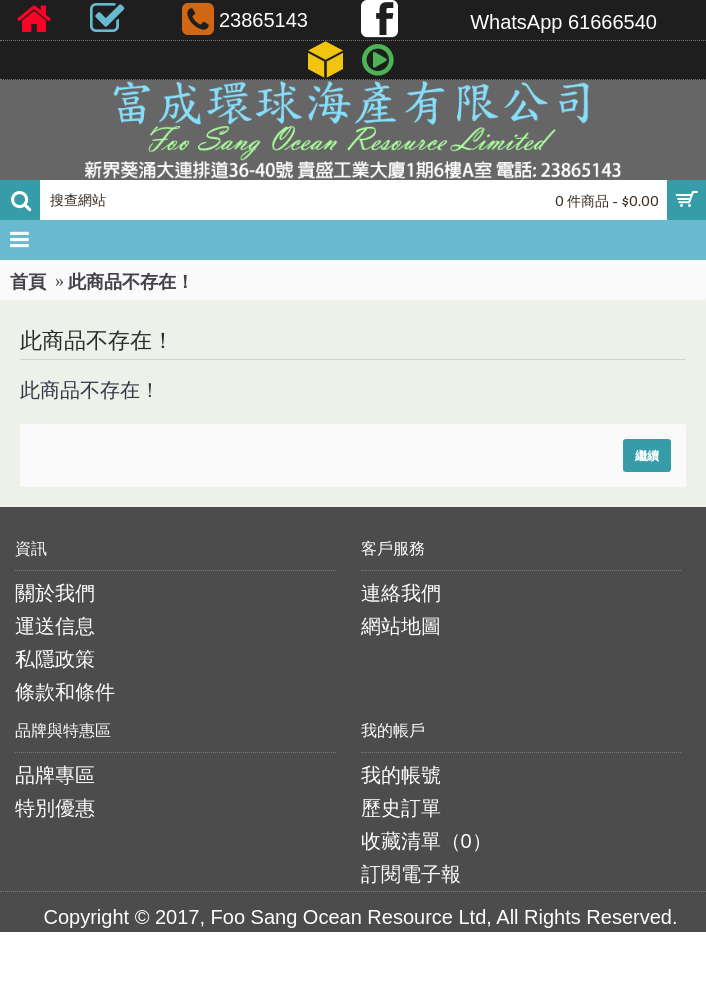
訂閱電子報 (411, 874)
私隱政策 (55, 659)
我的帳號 (401, 775)
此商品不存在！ (131, 282)
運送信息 (55, 626)
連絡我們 (401, 593)
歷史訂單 (401, 808)
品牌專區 (55, 775)
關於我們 (55, 593)
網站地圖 (401, 626)
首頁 (28, 282)
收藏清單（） (426, 841)
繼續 (647, 455)
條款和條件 (65, 692)
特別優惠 (55, 808)
